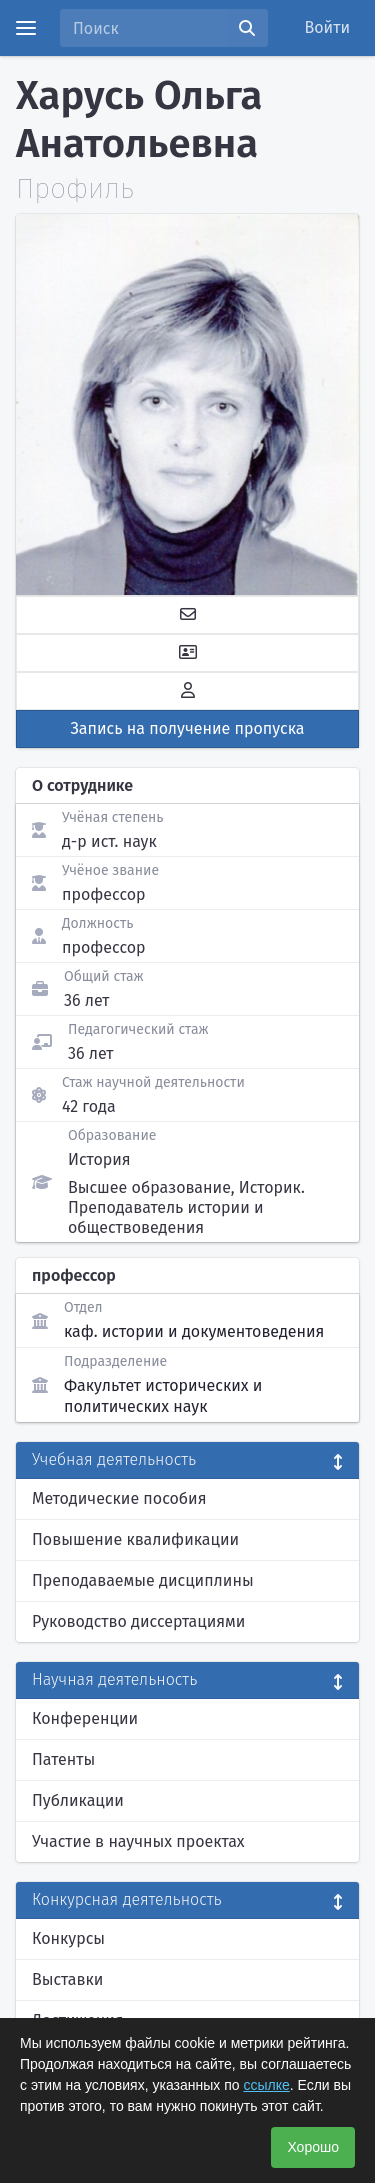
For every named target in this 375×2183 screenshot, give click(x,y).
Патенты (63, 1759)
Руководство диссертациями (138, 1621)
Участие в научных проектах (138, 1841)
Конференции (85, 1718)
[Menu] (26, 28)
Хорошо (313, 2147)
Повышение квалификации (135, 1539)
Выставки (67, 1979)
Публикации (78, 1800)
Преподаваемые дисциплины (143, 1580)
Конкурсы (68, 1938)
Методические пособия (119, 1498)
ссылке (266, 2085)
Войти (328, 27)
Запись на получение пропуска (188, 728)
